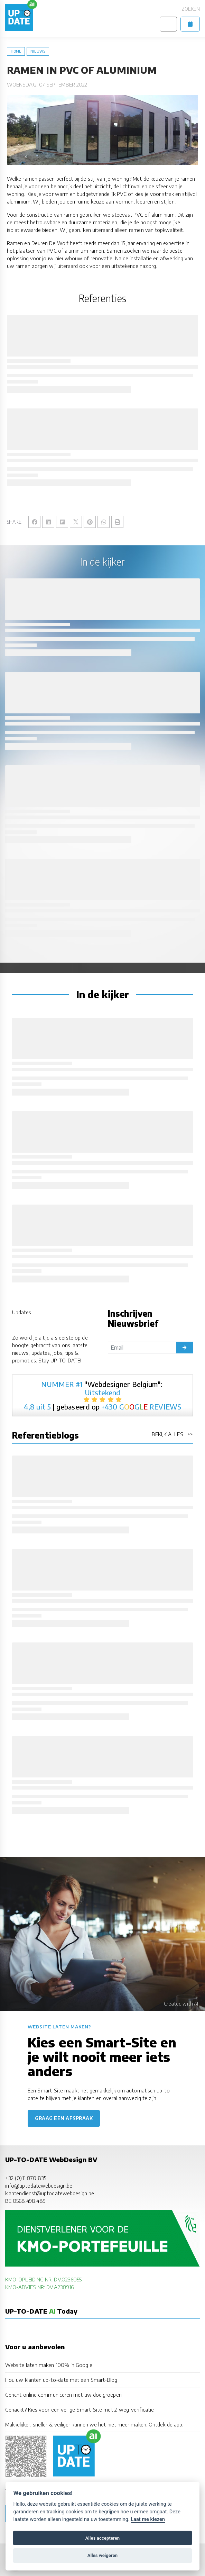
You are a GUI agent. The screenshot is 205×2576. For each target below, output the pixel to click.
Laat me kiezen (148, 2519)
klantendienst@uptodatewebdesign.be (49, 2193)
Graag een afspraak (64, 2118)
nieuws (37, 51)
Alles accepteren (102, 2538)
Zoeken (190, 9)
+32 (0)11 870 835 (25, 2177)
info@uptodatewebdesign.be (38, 2185)
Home (16, 51)
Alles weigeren (102, 2555)
